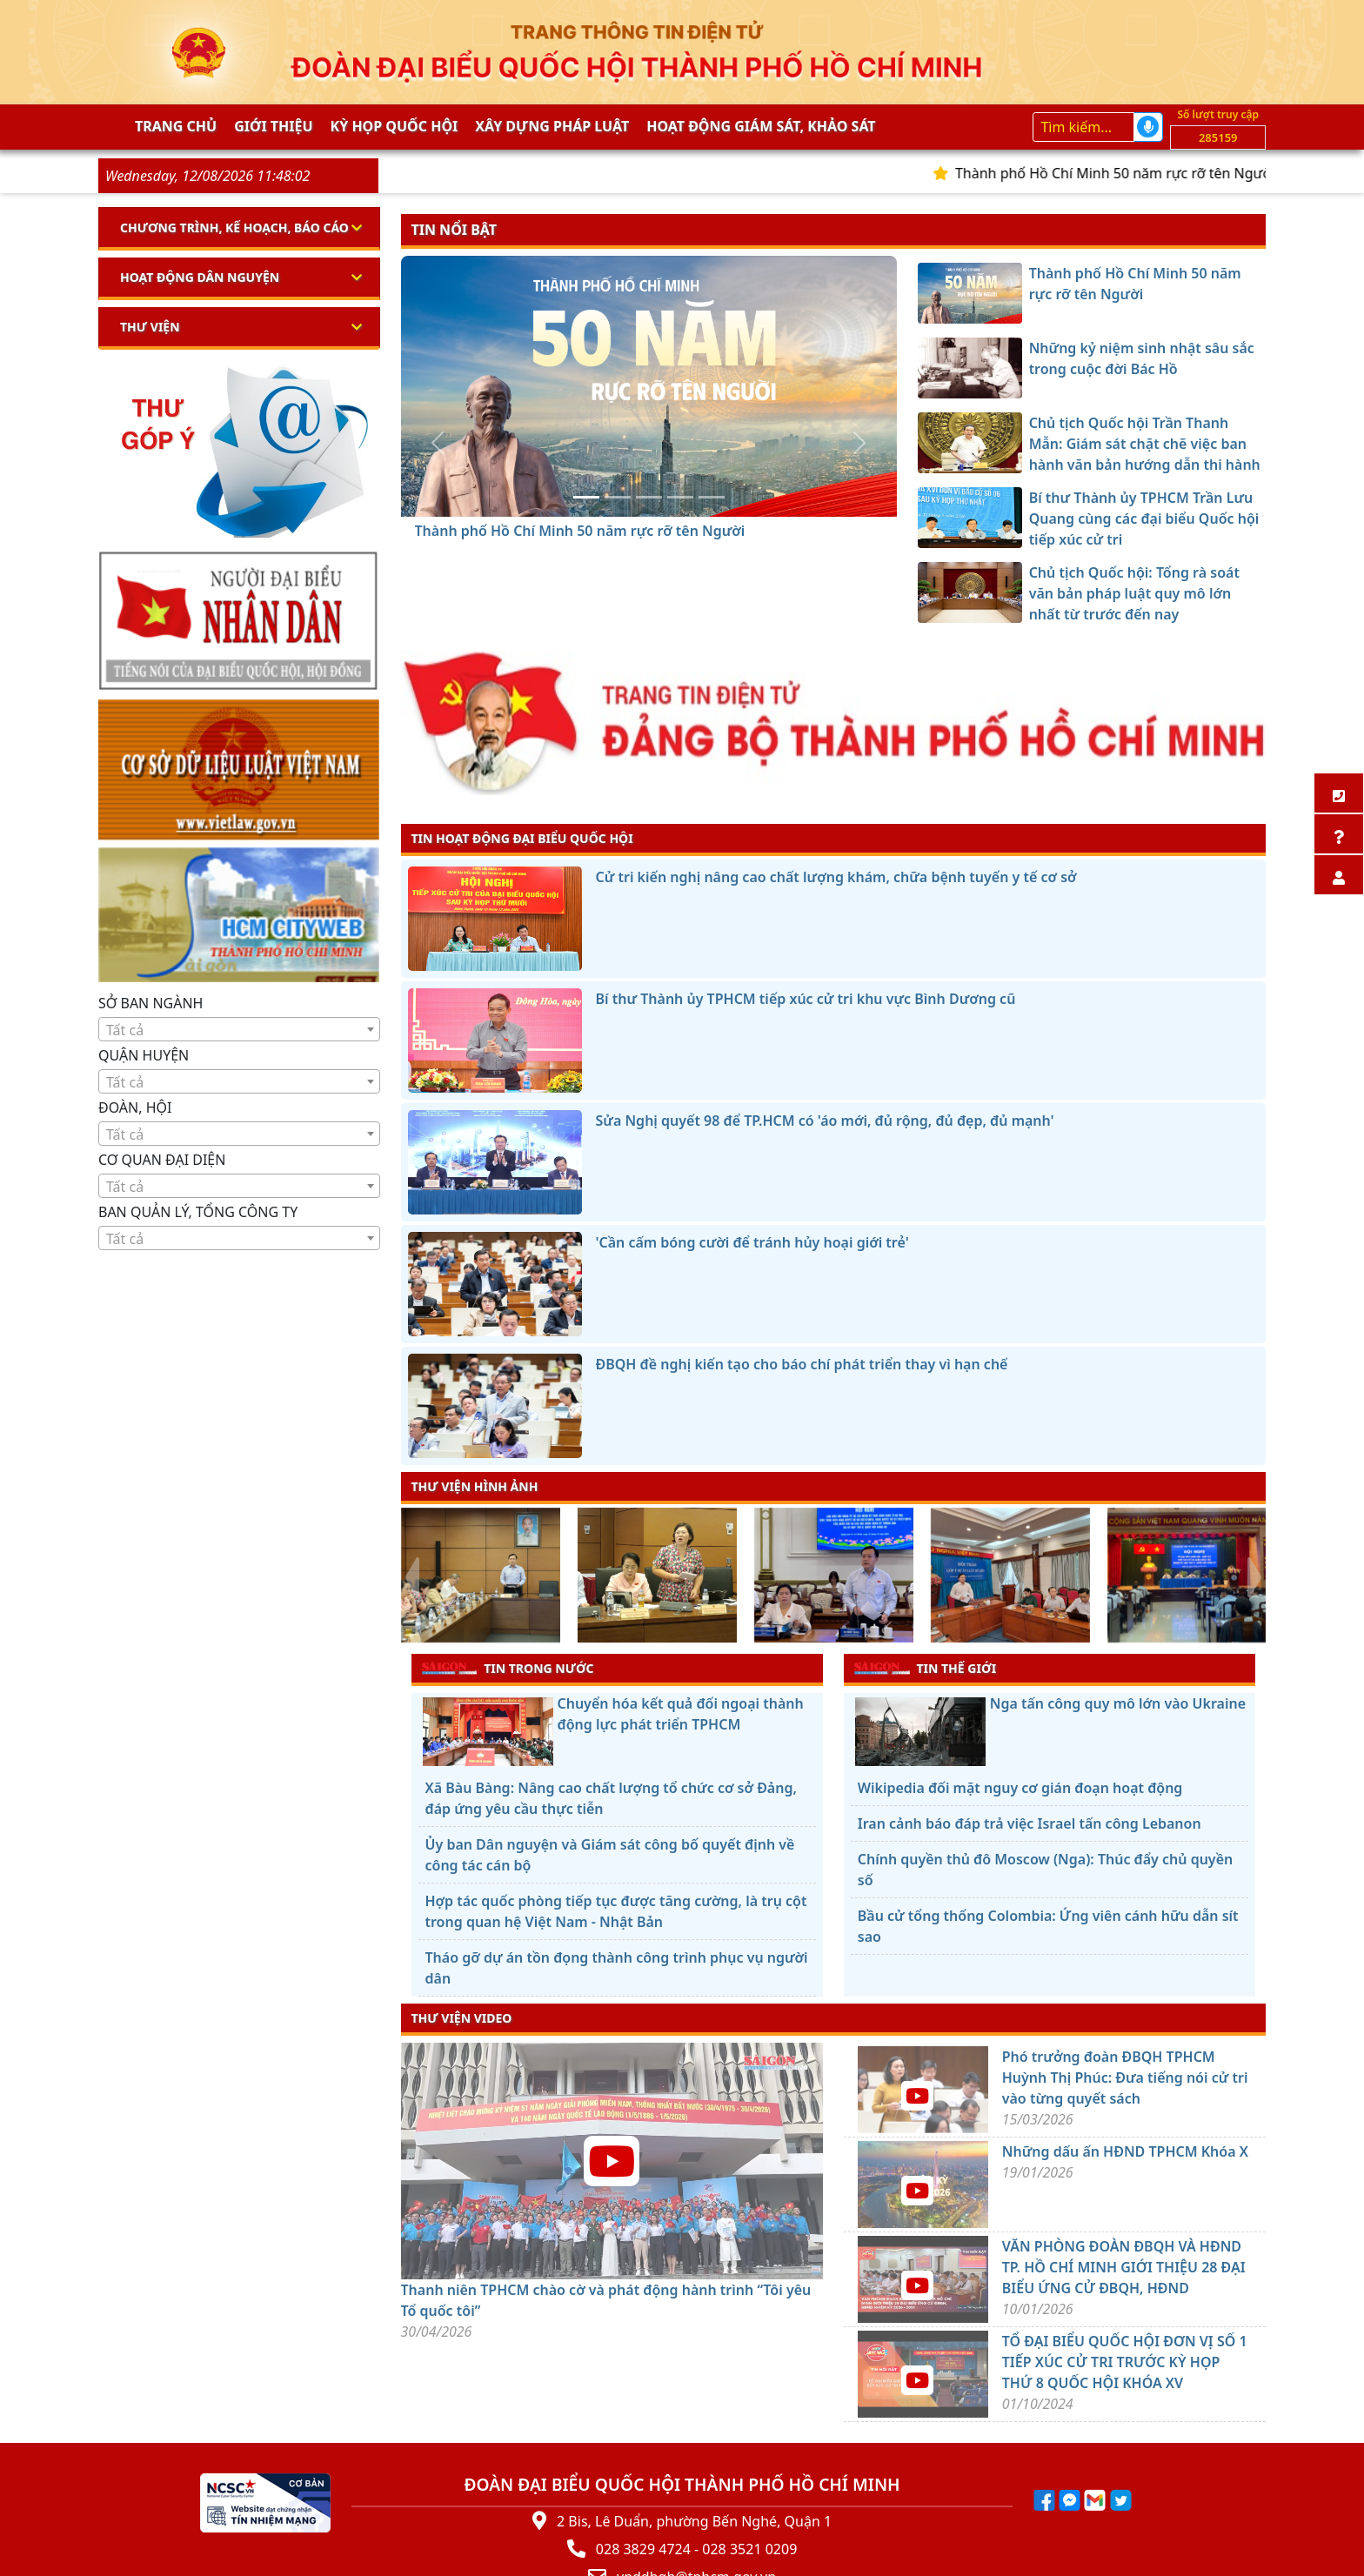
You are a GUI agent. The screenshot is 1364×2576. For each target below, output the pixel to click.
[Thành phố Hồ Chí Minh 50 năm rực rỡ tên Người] (586, 497)
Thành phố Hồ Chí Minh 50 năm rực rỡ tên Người (1129, 173)
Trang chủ (176, 126)
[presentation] (411, 1577)
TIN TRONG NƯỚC (508, 1667)
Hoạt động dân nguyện (199, 277)
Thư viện (150, 326)
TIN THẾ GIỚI (925, 1667)
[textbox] (239, 1030)
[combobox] (239, 1029)
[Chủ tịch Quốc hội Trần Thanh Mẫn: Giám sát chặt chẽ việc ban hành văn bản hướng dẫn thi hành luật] (649, 497)
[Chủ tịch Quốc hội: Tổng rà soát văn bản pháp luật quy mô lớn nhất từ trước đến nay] (712, 497)
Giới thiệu (273, 126)
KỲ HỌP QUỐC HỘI (394, 126)
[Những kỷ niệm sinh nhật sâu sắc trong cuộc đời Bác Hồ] (618, 497)
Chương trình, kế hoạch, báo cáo (234, 227)
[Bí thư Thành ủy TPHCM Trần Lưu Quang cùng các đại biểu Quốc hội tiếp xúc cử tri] (680, 497)
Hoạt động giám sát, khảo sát (760, 126)
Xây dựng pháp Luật (552, 126)
